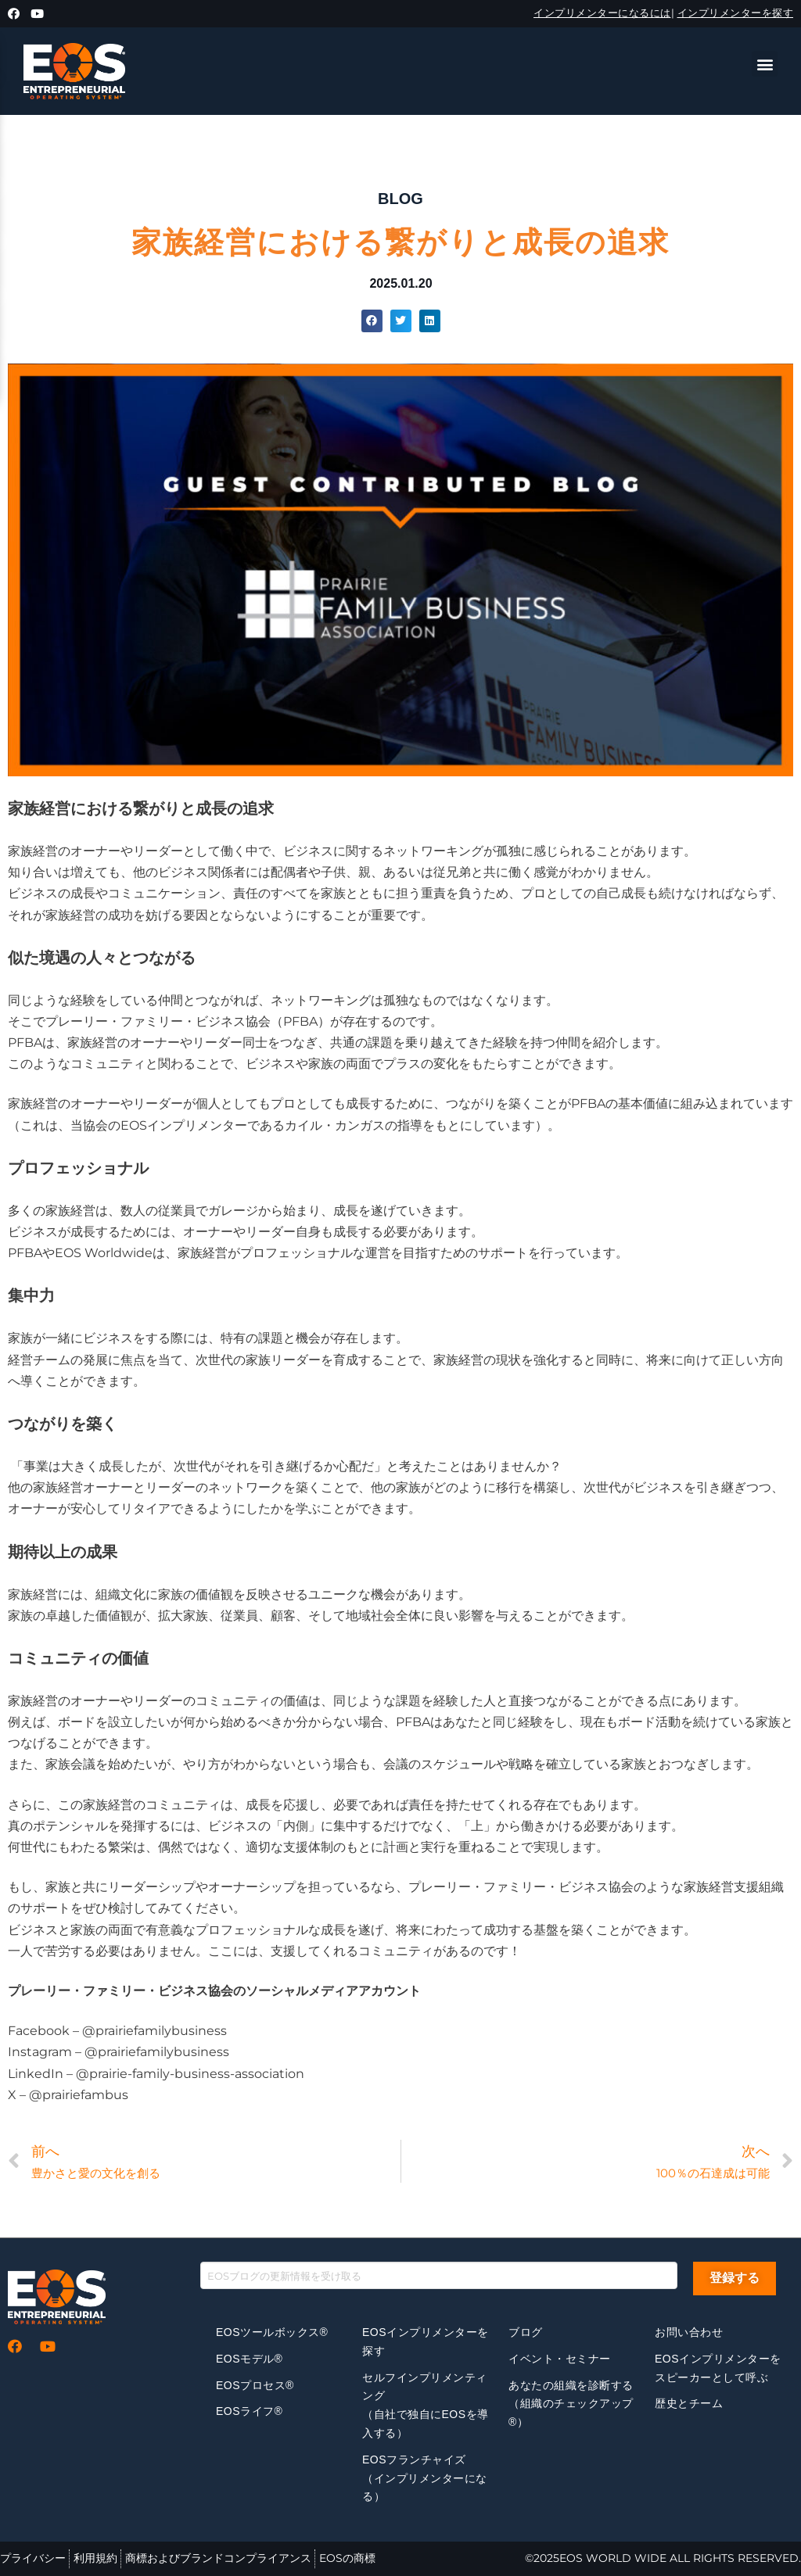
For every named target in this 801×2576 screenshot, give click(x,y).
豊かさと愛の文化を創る (95, 2173)
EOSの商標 (347, 2558)
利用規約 (95, 2558)
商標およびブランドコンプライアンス (218, 2558)
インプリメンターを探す (735, 12)
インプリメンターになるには (602, 12)
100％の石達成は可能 (713, 2173)
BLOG (400, 198)
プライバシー (33, 2558)
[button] (765, 64)
